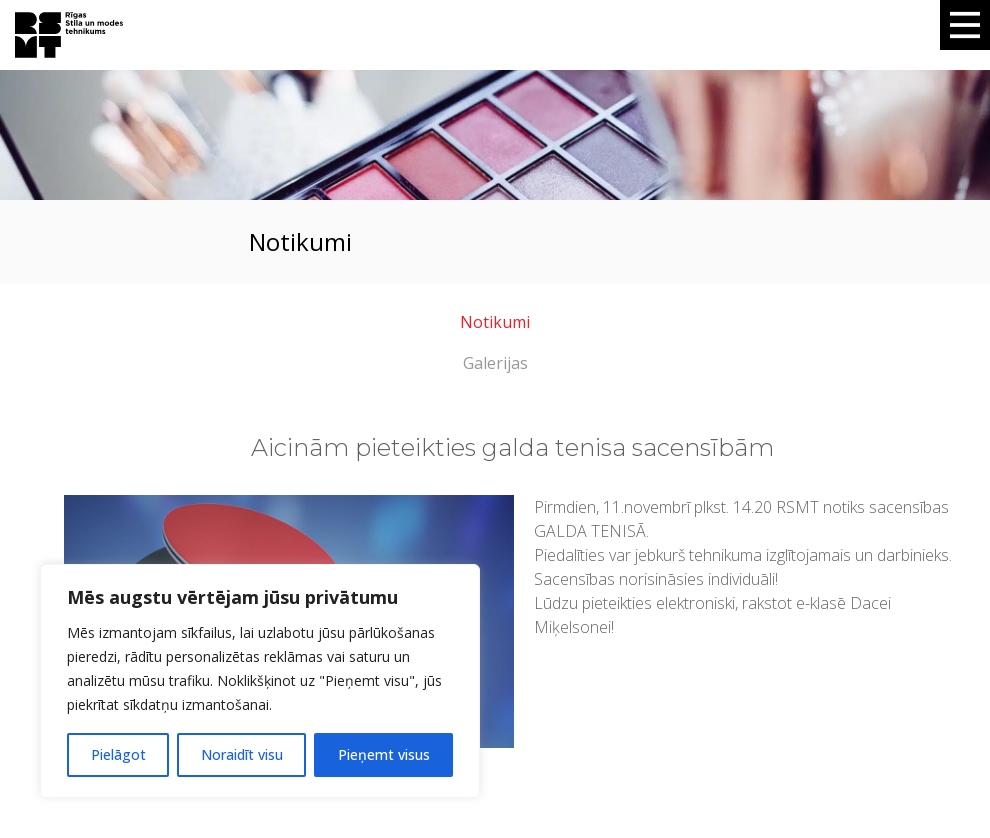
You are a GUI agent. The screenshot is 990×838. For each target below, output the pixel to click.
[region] (260, 681)
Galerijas (495, 363)
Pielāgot (118, 754)
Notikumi (495, 322)
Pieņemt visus (384, 754)
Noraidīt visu (242, 754)
